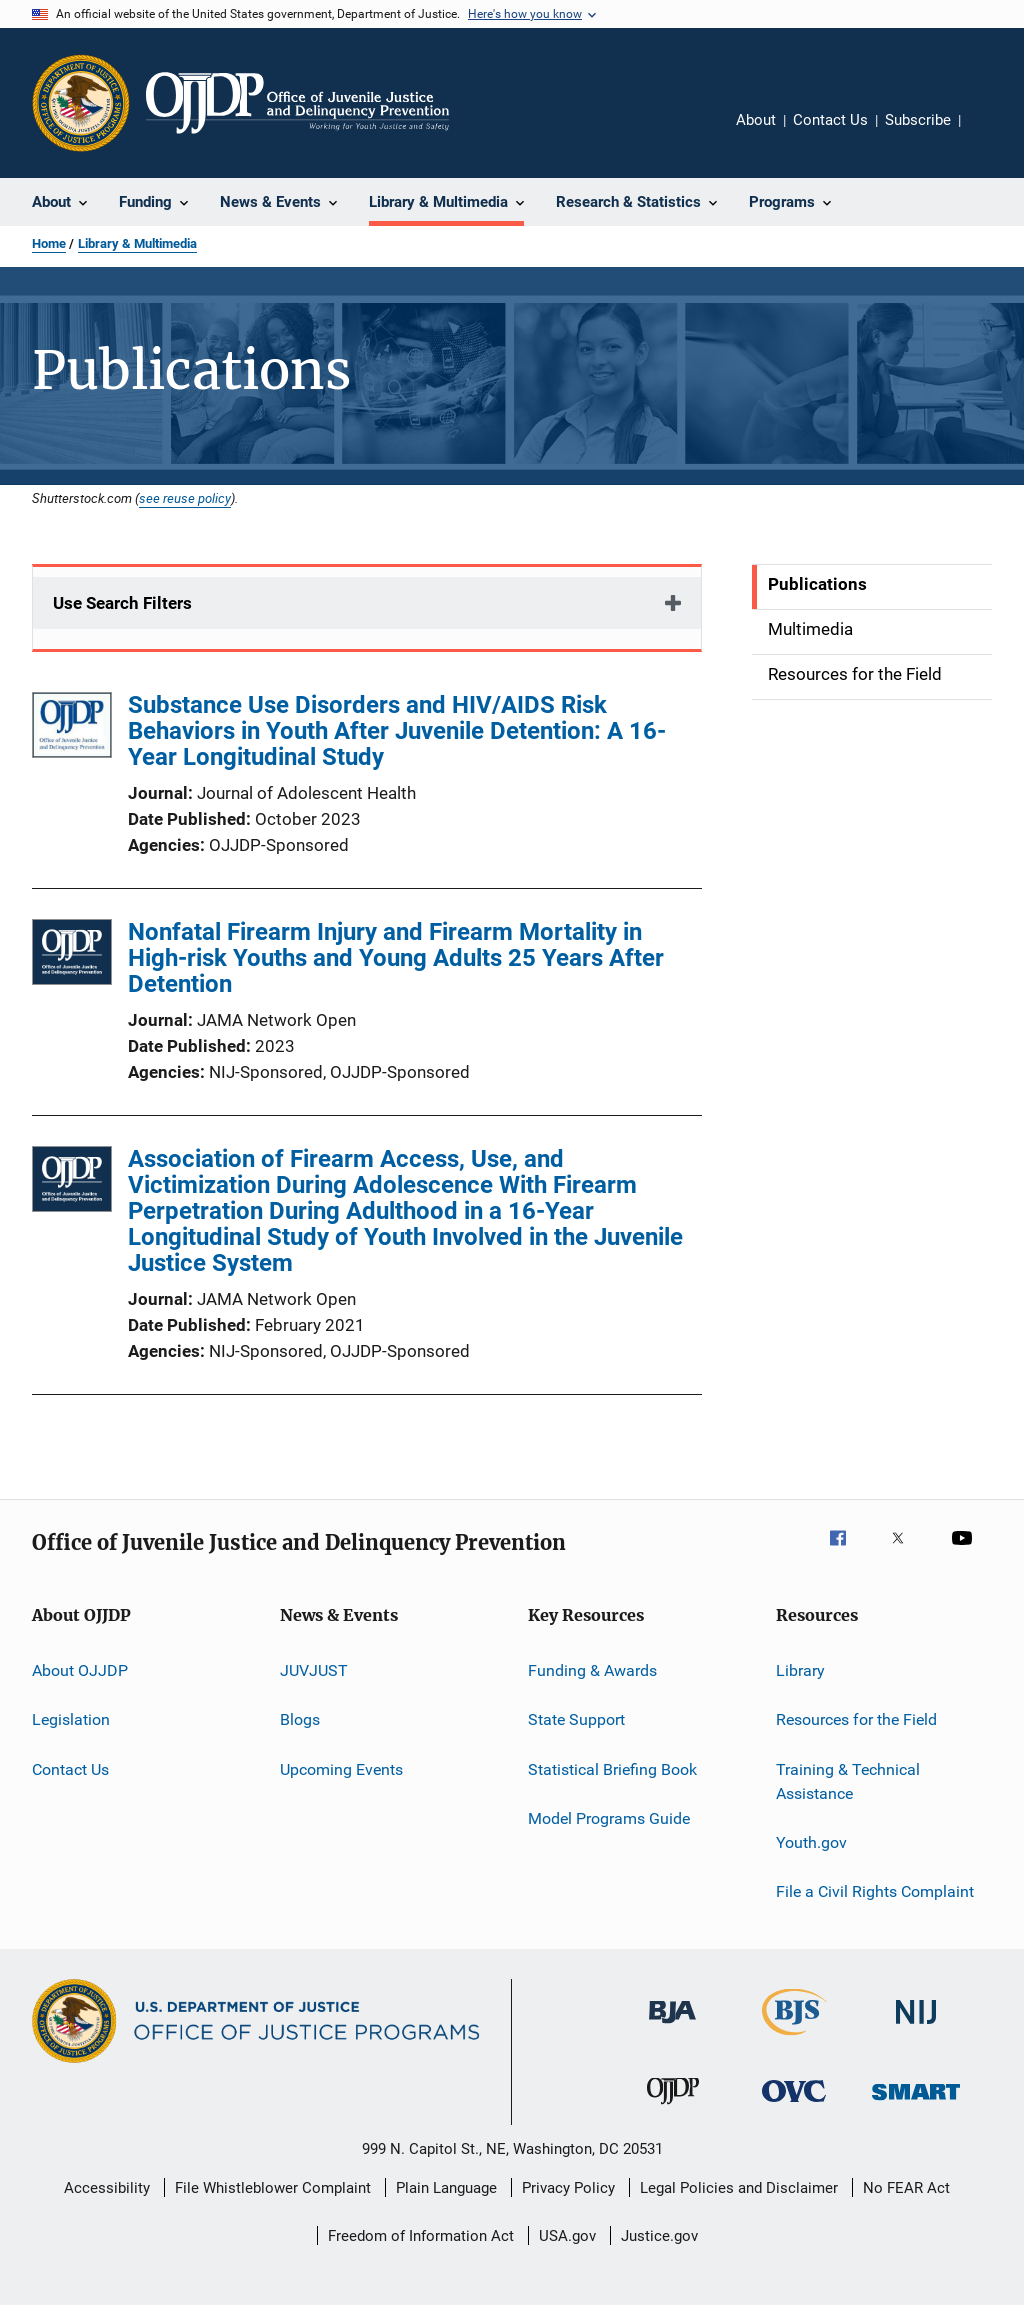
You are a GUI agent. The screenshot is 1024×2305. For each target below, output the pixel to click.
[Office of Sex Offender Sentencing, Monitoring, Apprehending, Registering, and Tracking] (916, 2103)
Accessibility (107, 2188)
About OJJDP (80, 1670)
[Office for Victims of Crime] (794, 2105)
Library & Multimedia (137, 243)
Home (49, 243)
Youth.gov (811, 1842)
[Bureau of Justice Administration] (672, 2027)
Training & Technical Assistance (848, 1781)
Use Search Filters (122, 603)
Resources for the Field (856, 1719)
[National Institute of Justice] (916, 2027)
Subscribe (918, 120)
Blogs (300, 1719)
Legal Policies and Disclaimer (739, 2188)
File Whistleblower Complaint (273, 2188)
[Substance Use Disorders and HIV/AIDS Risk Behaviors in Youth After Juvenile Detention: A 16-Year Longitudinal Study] (72, 728)
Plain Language (446, 2188)
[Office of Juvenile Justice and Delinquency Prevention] (673, 2108)
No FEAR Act (906, 2188)
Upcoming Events (341, 1769)
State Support (576, 1719)
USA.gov (567, 2236)
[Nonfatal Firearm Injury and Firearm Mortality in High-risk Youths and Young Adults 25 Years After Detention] (72, 955)
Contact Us (830, 120)
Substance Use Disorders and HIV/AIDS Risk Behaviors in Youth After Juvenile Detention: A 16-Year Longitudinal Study (397, 731)
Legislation (71, 1719)
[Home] (297, 103)
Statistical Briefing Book (612, 1769)
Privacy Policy (568, 2188)
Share (992, 134)
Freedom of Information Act (421, 2236)
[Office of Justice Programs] (81, 103)
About (756, 120)
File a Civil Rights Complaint (875, 1891)
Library (800, 1670)
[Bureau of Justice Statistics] (794, 2039)
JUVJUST (314, 1670)
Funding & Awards (592, 1670)
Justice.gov (659, 2236)
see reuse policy (185, 498)
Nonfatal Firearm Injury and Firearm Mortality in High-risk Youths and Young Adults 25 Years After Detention (396, 958)
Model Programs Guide (609, 1818)
